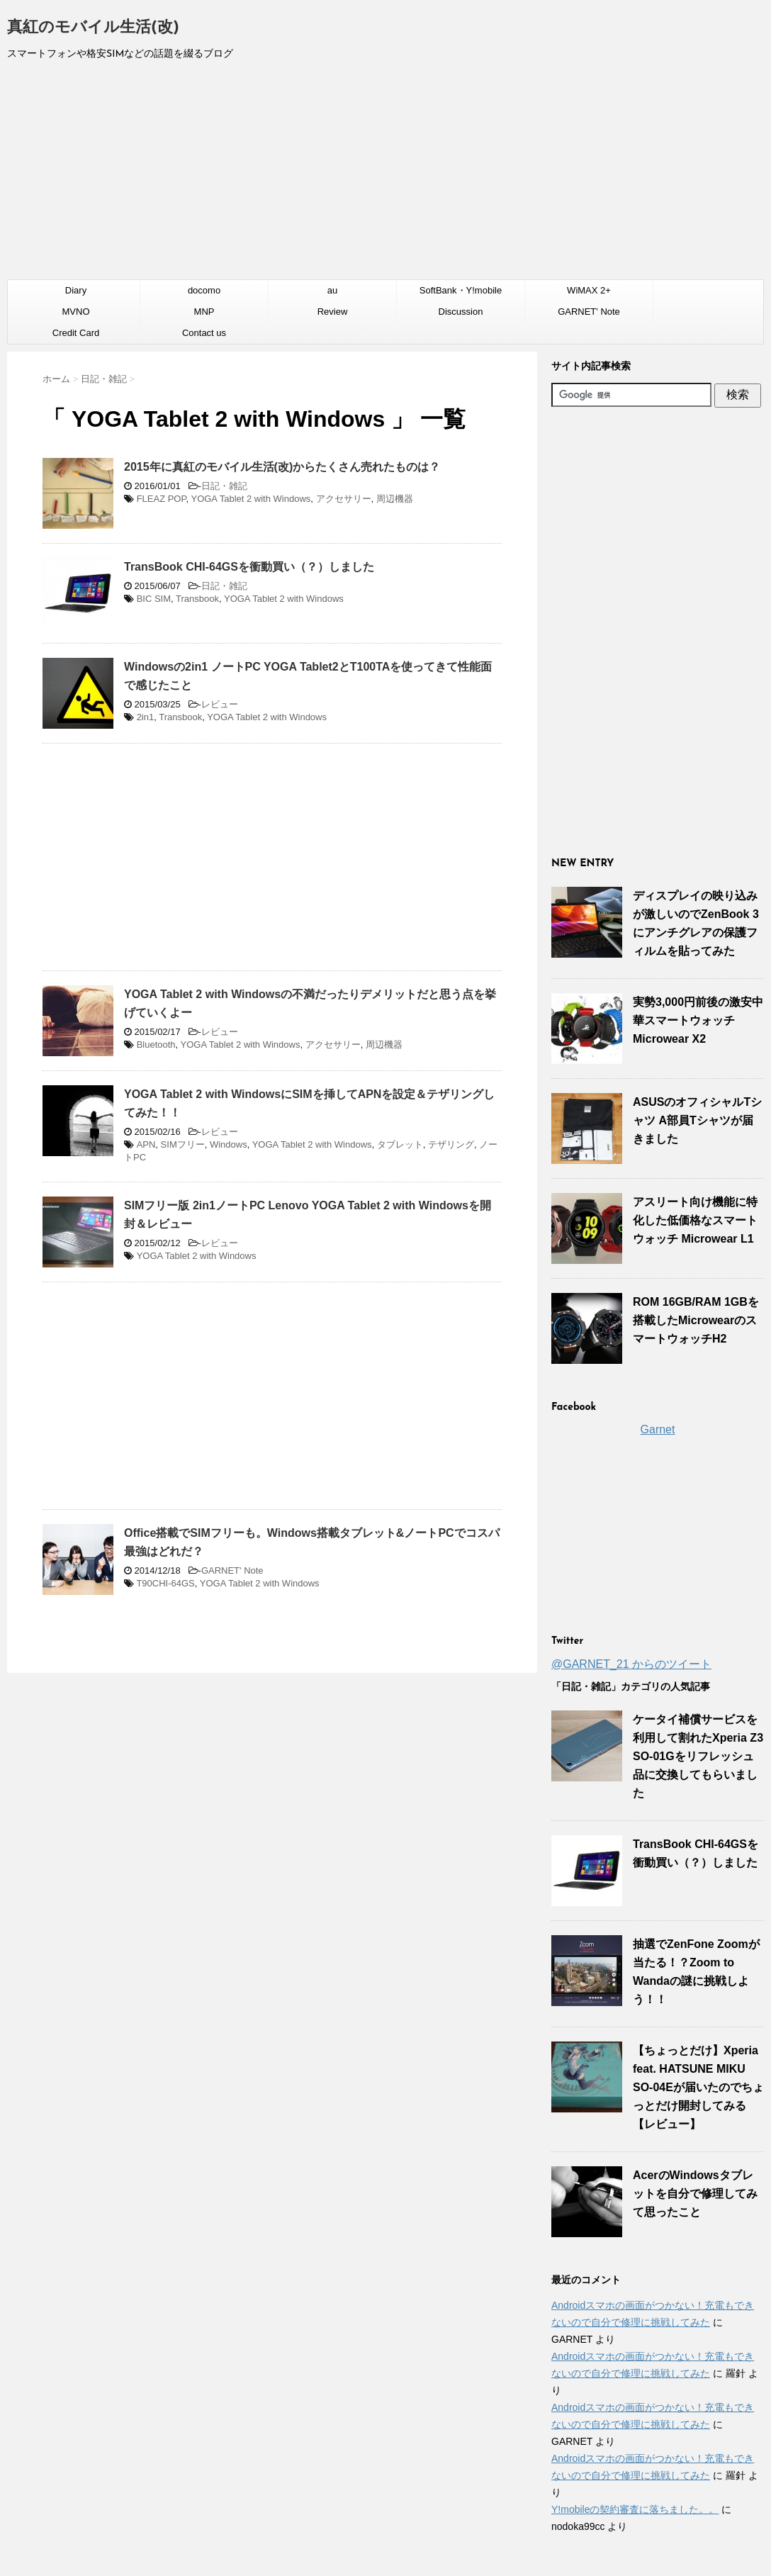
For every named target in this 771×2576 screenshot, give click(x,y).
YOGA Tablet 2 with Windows (250, 498)
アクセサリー (343, 498)
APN (146, 1144)
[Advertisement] (385, 176)
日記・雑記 (224, 486)
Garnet (658, 1429)
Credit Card (75, 332)
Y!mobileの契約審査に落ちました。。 (635, 2509)
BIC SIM (154, 598)
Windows (228, 1144)
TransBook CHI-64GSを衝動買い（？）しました (249, 567)
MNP (204, 311)
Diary (75, 290)
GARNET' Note (589, 311)
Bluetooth (156, 1044)
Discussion (461, 311)
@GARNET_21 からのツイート (631, 1664)
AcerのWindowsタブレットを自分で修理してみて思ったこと (695, 2193)
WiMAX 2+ (589, 290)
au (332, 290)
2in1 (145, 717)
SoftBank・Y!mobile (461, 290)
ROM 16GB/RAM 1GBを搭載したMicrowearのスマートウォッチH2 (696, 1320)
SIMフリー (183, 1144)
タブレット (400, 1144)
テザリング (451, 1144)
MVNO (76, 311)
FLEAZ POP (161, 498)
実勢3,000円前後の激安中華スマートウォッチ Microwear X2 (698, 1020)
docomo (204, 290)
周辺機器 (394, 498)
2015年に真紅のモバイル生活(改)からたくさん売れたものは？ (282, 467)
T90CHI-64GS (165, 1583)
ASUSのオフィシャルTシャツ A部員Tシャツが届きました (697, 1120)
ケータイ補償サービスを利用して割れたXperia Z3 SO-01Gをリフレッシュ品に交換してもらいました (698, 1756)
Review (332, 311)
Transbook (197, 598)
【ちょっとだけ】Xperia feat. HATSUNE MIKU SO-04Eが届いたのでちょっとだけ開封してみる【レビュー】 (698, 2087)
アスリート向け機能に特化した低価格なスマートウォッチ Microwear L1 (695, 1220)
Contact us (204, 332)
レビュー (219, 704)
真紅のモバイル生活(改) (93, 28)
